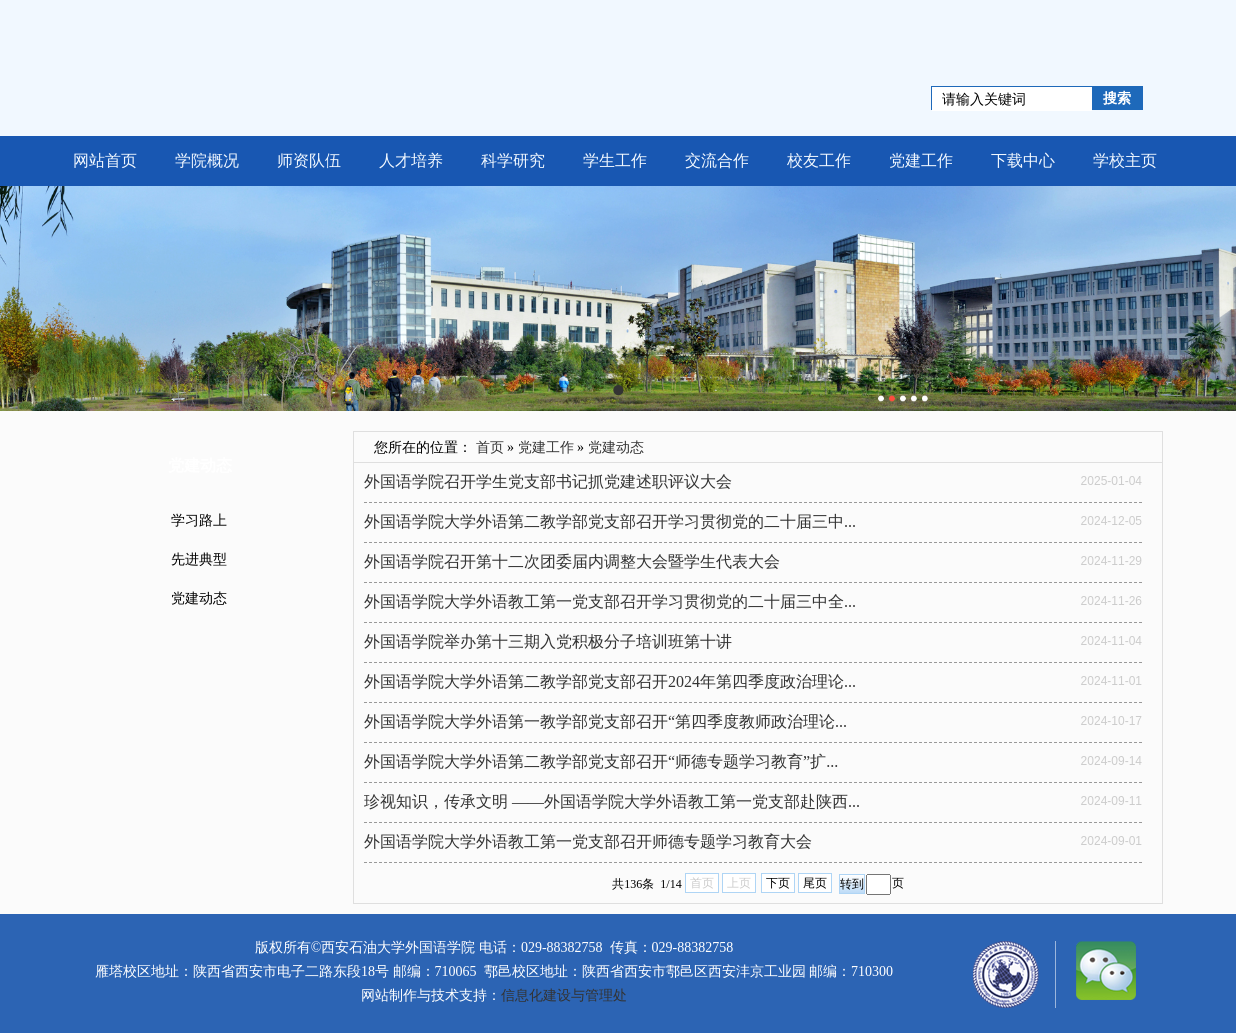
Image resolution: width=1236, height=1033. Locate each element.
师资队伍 (309, 160)
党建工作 (921, 160)
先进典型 (199, 559)
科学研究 (513, 160)
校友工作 (819, 160)
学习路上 (199, 520)
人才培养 (411, 160)
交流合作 (717, 160)
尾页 (815, 883)
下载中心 (1023, 160)
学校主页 (1125, 160)
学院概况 (207, 160)
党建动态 (199, 598)
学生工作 (615, 160)
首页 (490, 447)
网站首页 (105, 160)
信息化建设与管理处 (564, 995)
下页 (778, 883)
